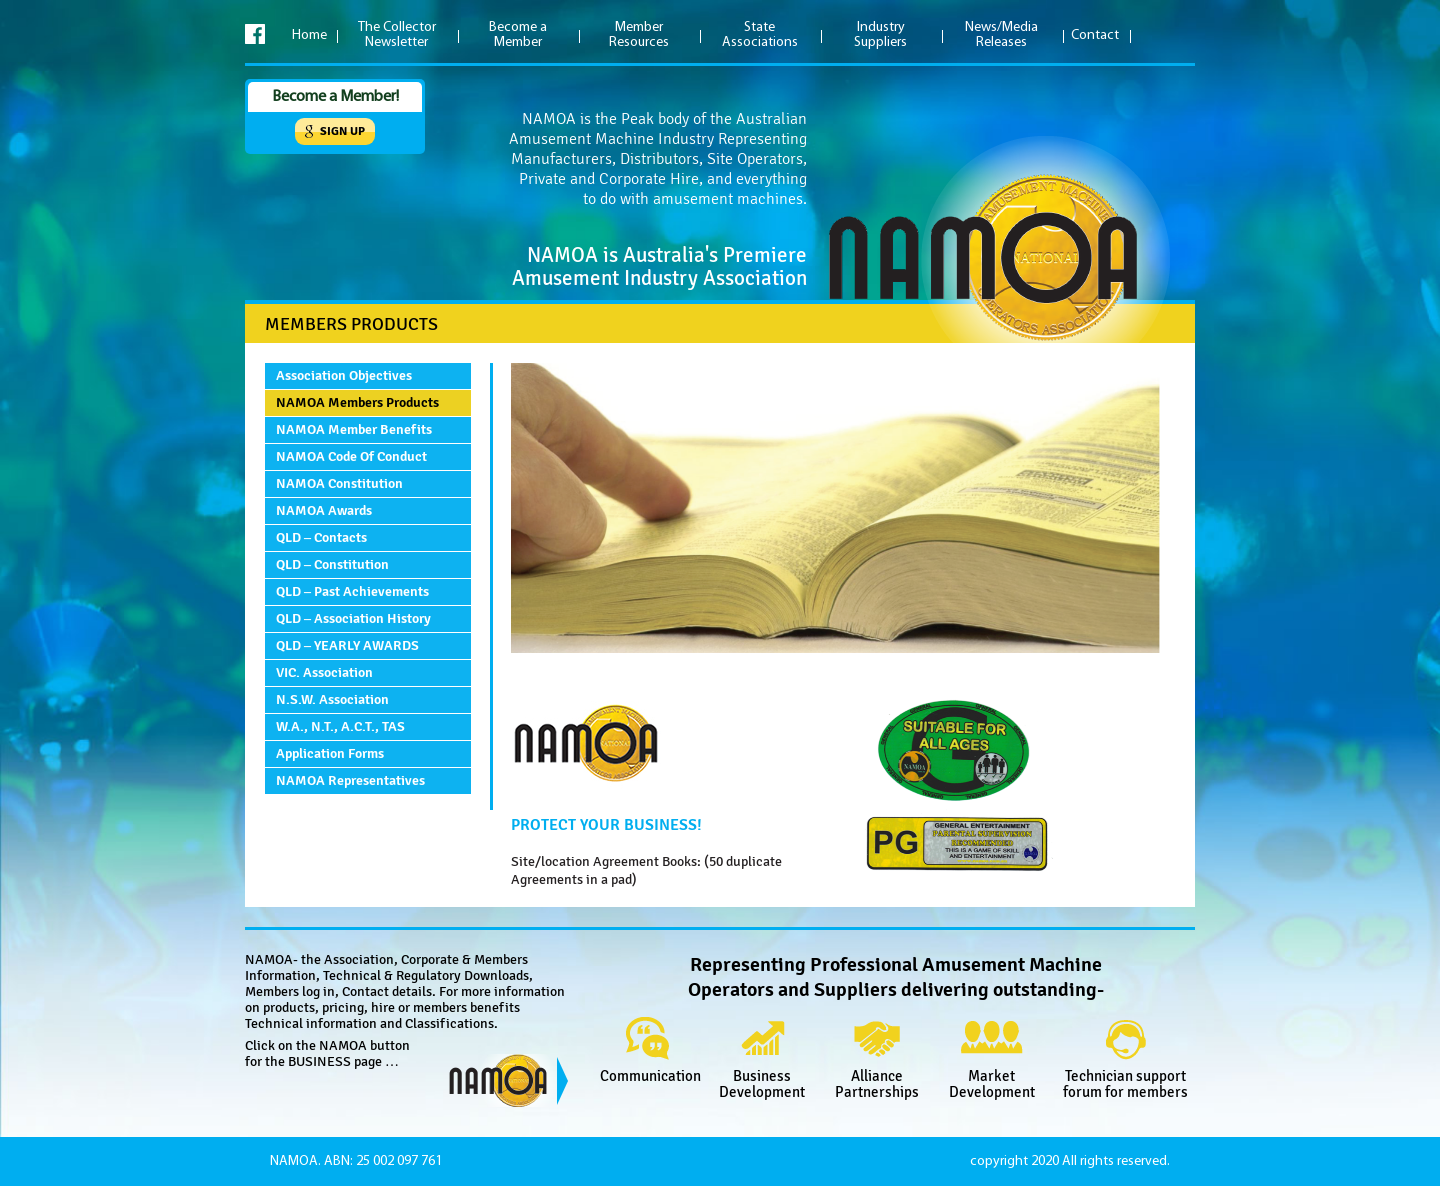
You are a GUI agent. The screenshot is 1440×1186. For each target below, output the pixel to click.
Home (309, 35)
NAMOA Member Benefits (354, 429)
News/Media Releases (1001, 35)
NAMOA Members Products (357, 402)
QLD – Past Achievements (352, 591)
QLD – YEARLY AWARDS (347, 645)
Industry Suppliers (880, 35)
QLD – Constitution (332, 564)
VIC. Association (324, 672)
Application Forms (330, 753)
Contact (1095, 35)
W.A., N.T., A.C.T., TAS (340, 726)
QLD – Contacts (321, 537)
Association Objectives (344, 375)
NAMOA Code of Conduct (351, 456)
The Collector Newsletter (397, 35)
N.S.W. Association (332, 699)
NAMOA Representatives (350, 780)
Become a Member (518, 35)
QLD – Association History (353, 618)
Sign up (342, 131)
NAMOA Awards (324, 510)
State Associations (760, 35)
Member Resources (639, 35)
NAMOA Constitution (339, 483)
